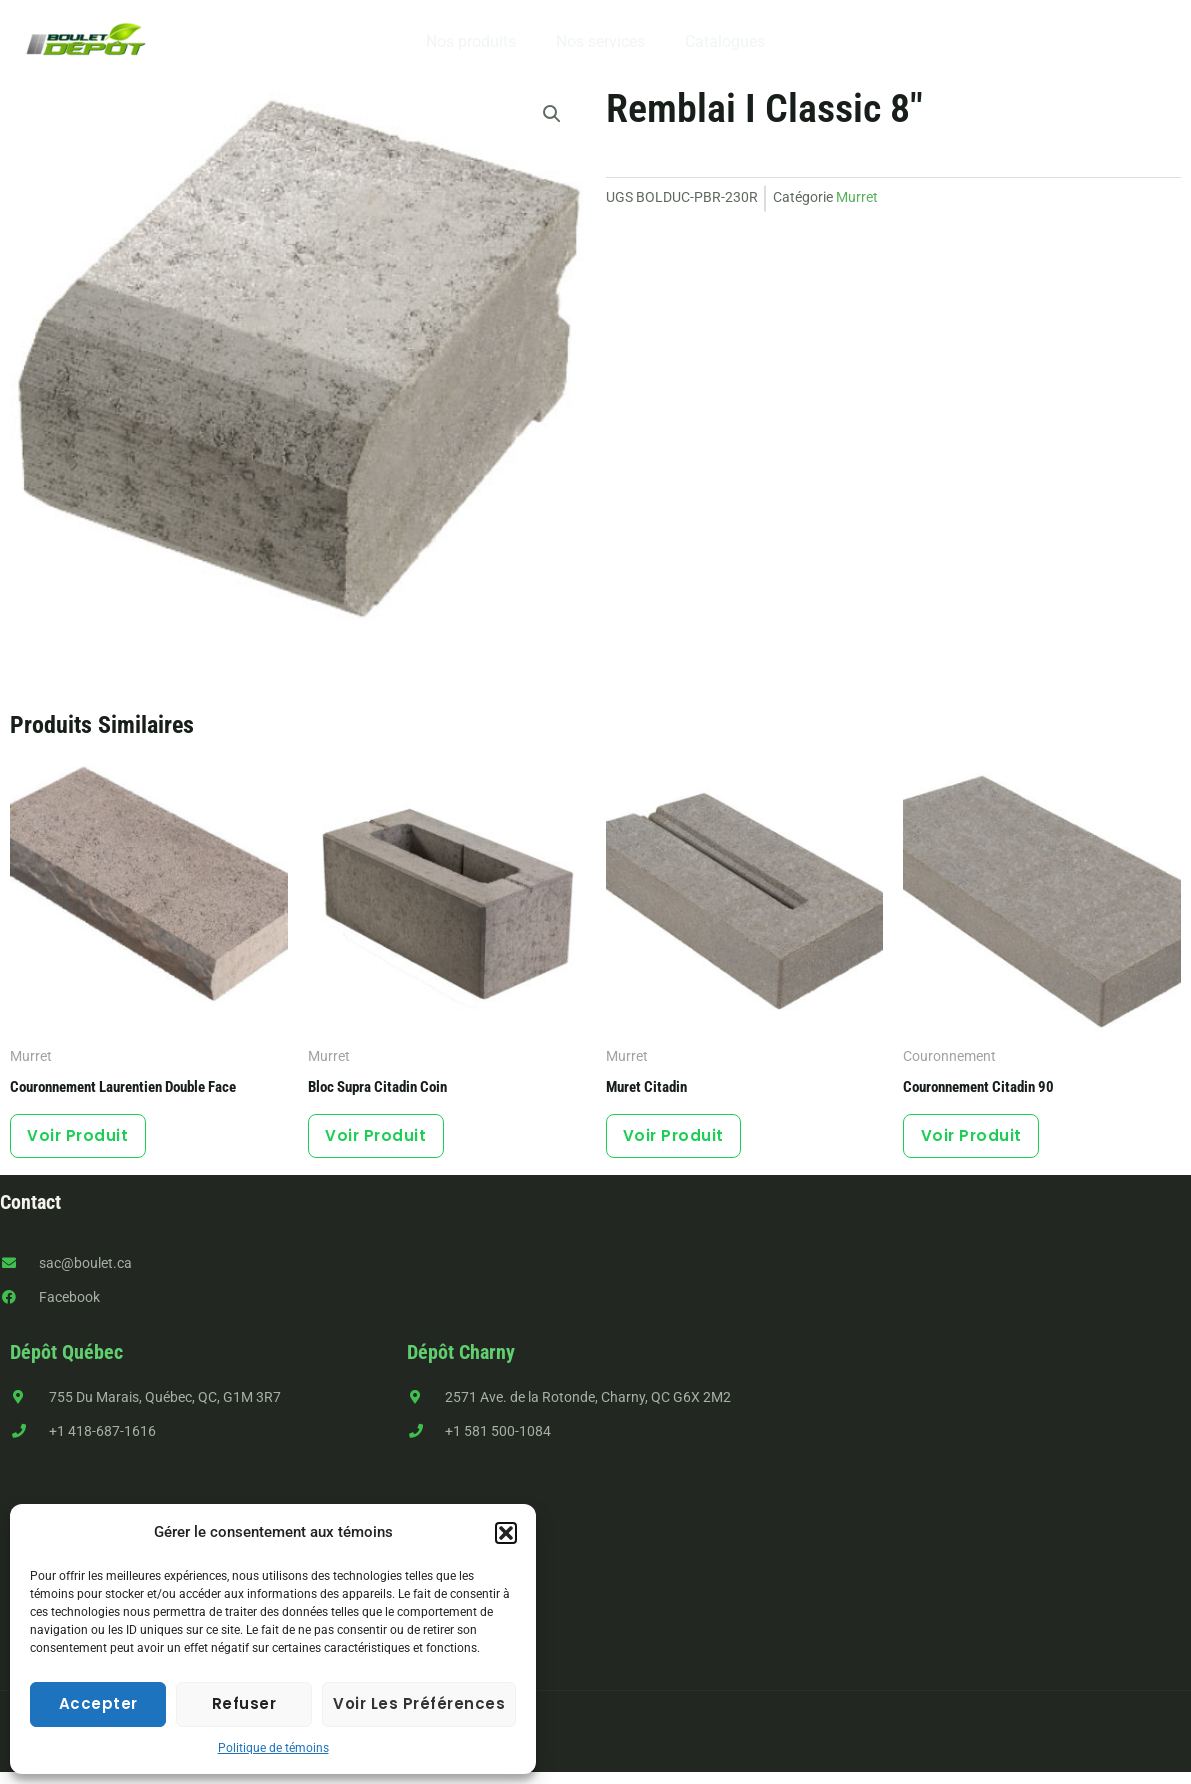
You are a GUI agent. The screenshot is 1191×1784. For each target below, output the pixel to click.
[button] (506, 1533)
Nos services (600, 41)
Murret (857, 197)
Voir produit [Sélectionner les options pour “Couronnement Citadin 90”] (979, 1141)
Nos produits (479, 41)
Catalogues (717, 41)
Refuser (244, 1703)
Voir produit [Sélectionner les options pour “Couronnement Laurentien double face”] (86, 1141)
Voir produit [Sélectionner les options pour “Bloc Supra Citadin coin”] (384, 1141)
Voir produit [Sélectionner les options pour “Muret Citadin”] (682, 1141)
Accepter (98, 1703)
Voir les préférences (419, 1703)
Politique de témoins (273, 1748)
